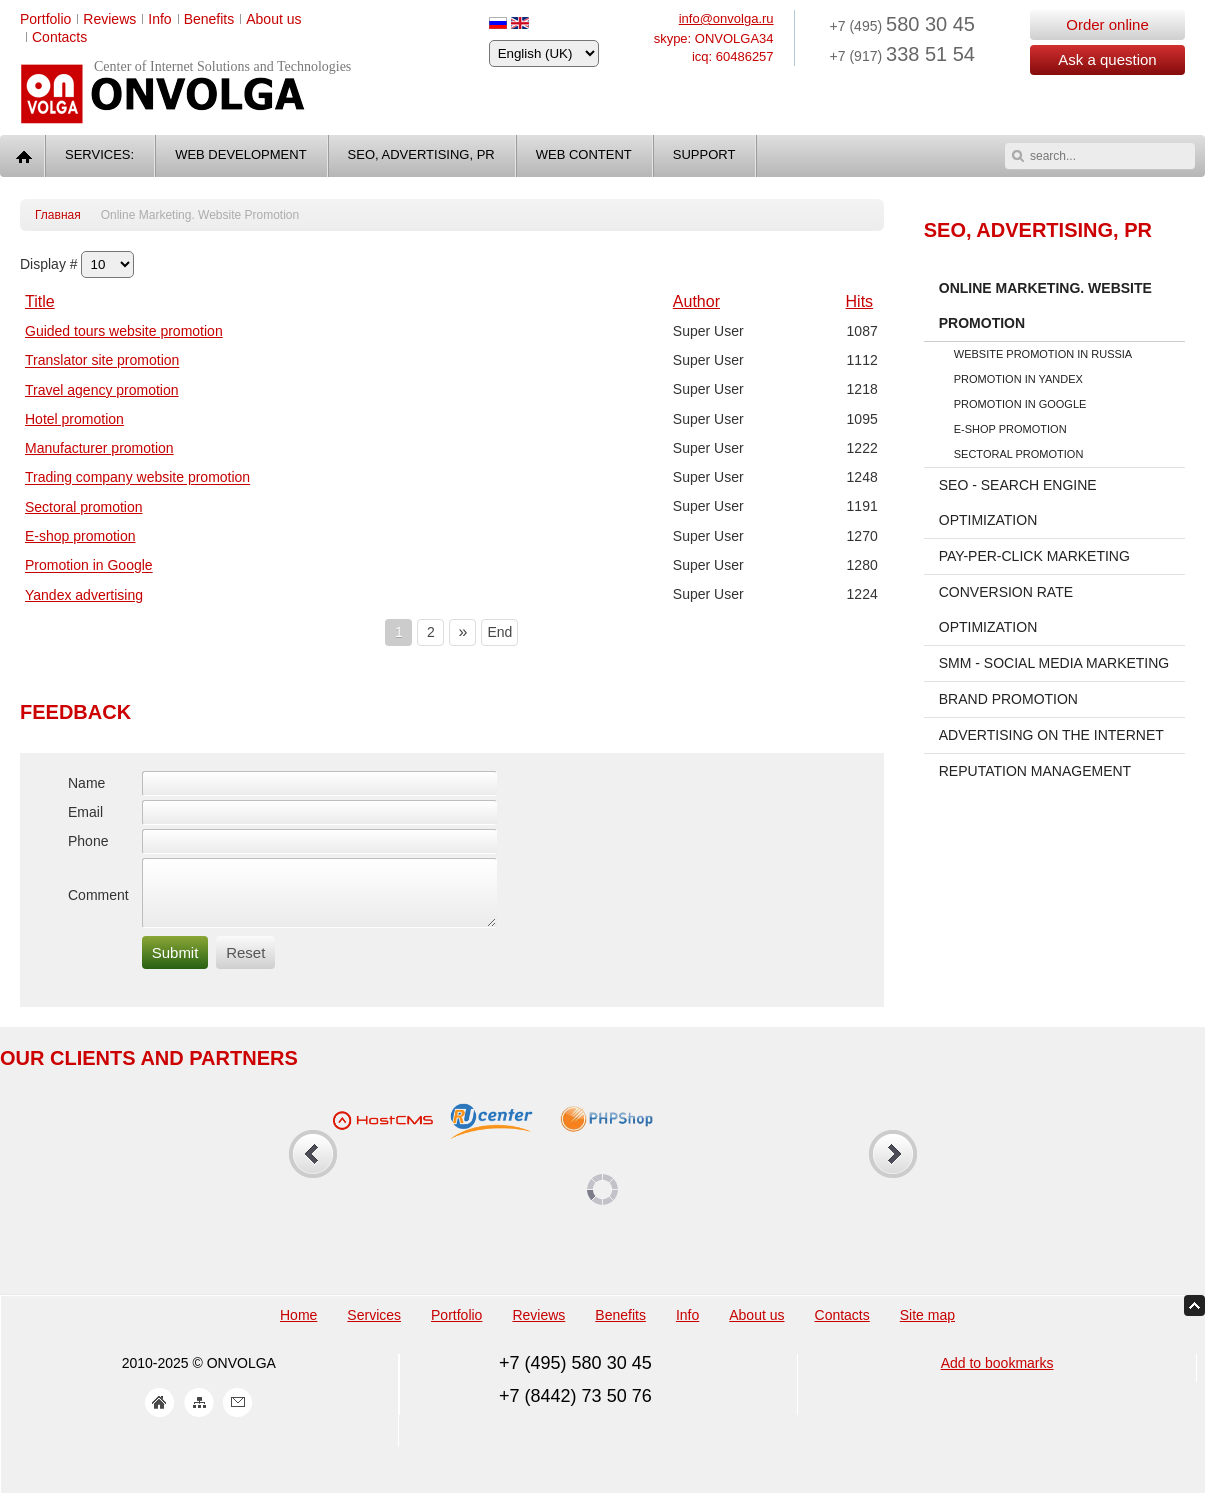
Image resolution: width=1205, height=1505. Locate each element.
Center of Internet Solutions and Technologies (222, 66)
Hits (860, 301)
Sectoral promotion (84, 507)
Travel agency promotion (102, 390)
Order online (1107, 24)
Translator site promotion (102, 361)
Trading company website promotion (137, 478)
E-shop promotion (80, 536)
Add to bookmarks (997, 1375)
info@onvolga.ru (726, 18)
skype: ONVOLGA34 (714, 38)
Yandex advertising (84, 595)
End (499, 632)
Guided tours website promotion (124, 331)
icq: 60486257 (733, 56)
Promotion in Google (89, 566)
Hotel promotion (74, 419)
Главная (58, 215)
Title (40, 301)
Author (696, 301)
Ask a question (1107, 59)
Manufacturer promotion (99, 448)
